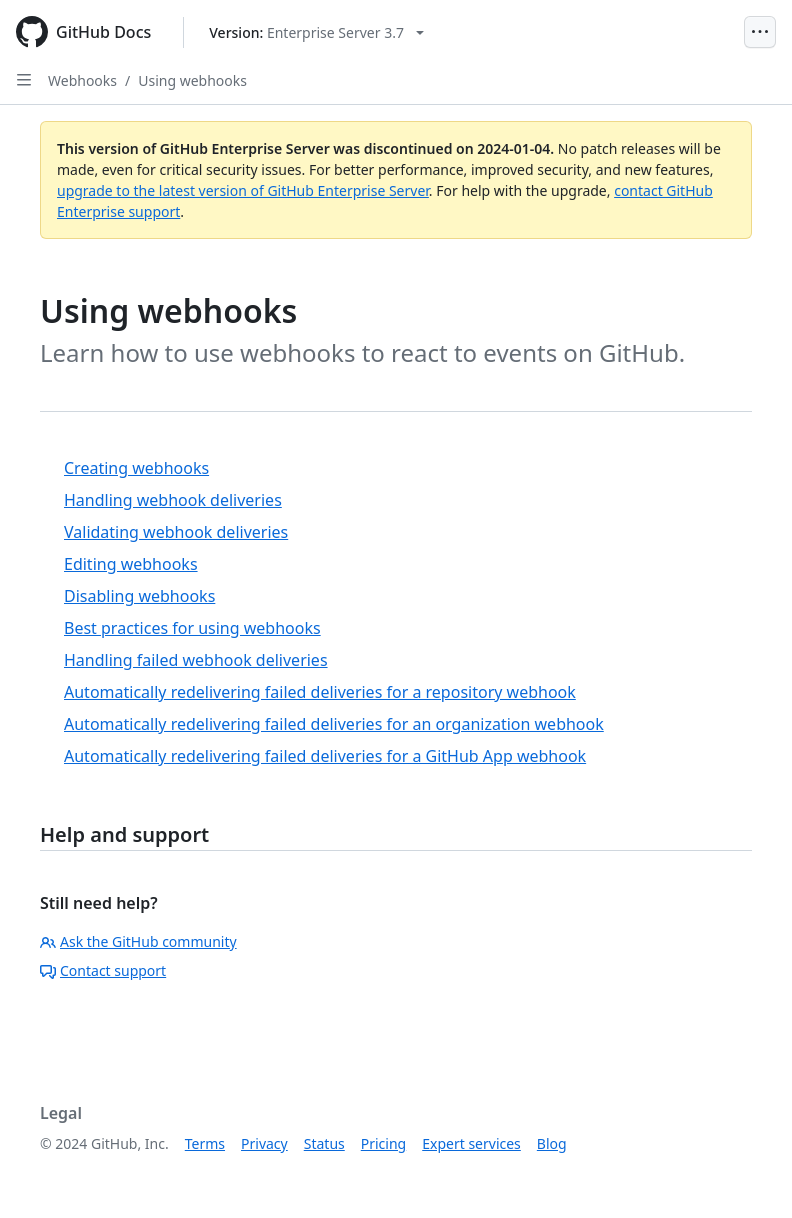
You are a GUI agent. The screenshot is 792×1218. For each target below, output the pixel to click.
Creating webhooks (136, 468)
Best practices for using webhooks (192, 628)
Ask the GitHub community (138, 941)
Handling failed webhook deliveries (196, 660)
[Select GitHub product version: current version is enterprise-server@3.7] (316, 32)
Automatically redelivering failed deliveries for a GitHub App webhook (325, 756)
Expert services (471, 1143)
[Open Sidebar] (24, 80)
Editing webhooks (131, 564)
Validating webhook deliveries (176, 532)
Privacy (264, 1143)
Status (324, 1143)
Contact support (103, 970)
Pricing (383, 1143)
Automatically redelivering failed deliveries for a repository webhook (320, 692)
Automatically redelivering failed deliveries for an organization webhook (334, 724)
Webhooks (82, 80)
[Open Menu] (760, 32)
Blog (552, 1143)
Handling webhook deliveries (173, 500)
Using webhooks (192, 80)
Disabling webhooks (139, 596)
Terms (205, 1143)
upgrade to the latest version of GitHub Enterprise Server (243, 190)
